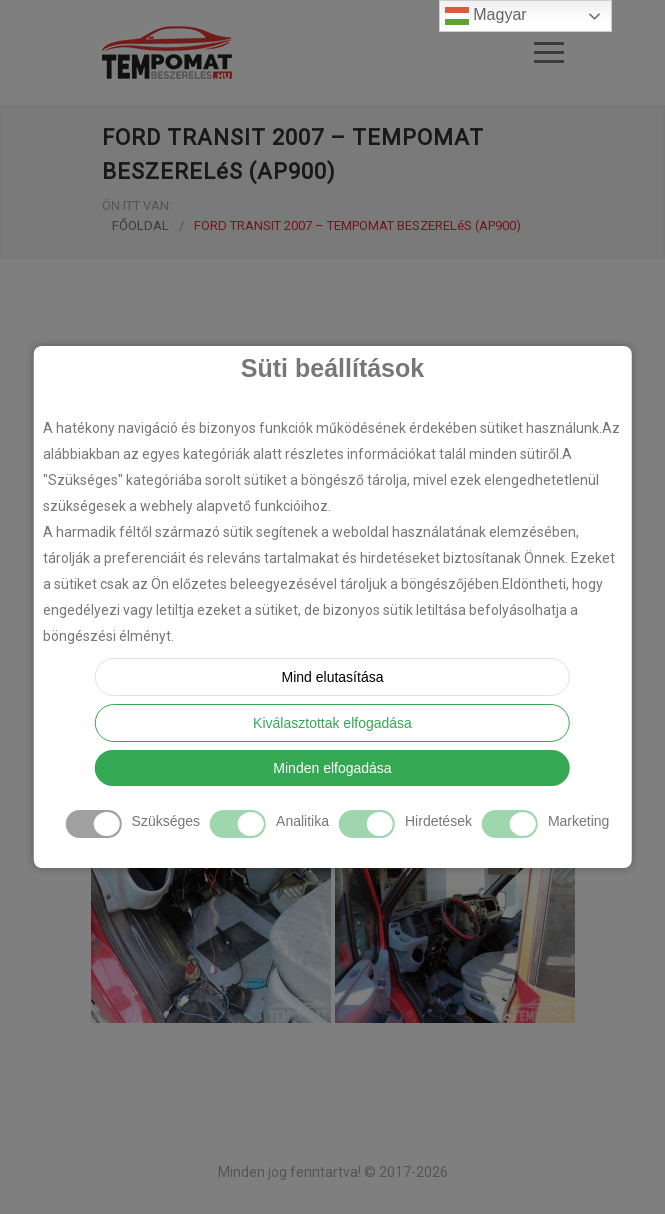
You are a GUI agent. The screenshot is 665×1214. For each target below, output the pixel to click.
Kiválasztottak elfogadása (332, 723)
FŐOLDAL (140, 225)
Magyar (486, 16)
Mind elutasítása (333, 677)
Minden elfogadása (332, 768)
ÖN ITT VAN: (137, 205)
